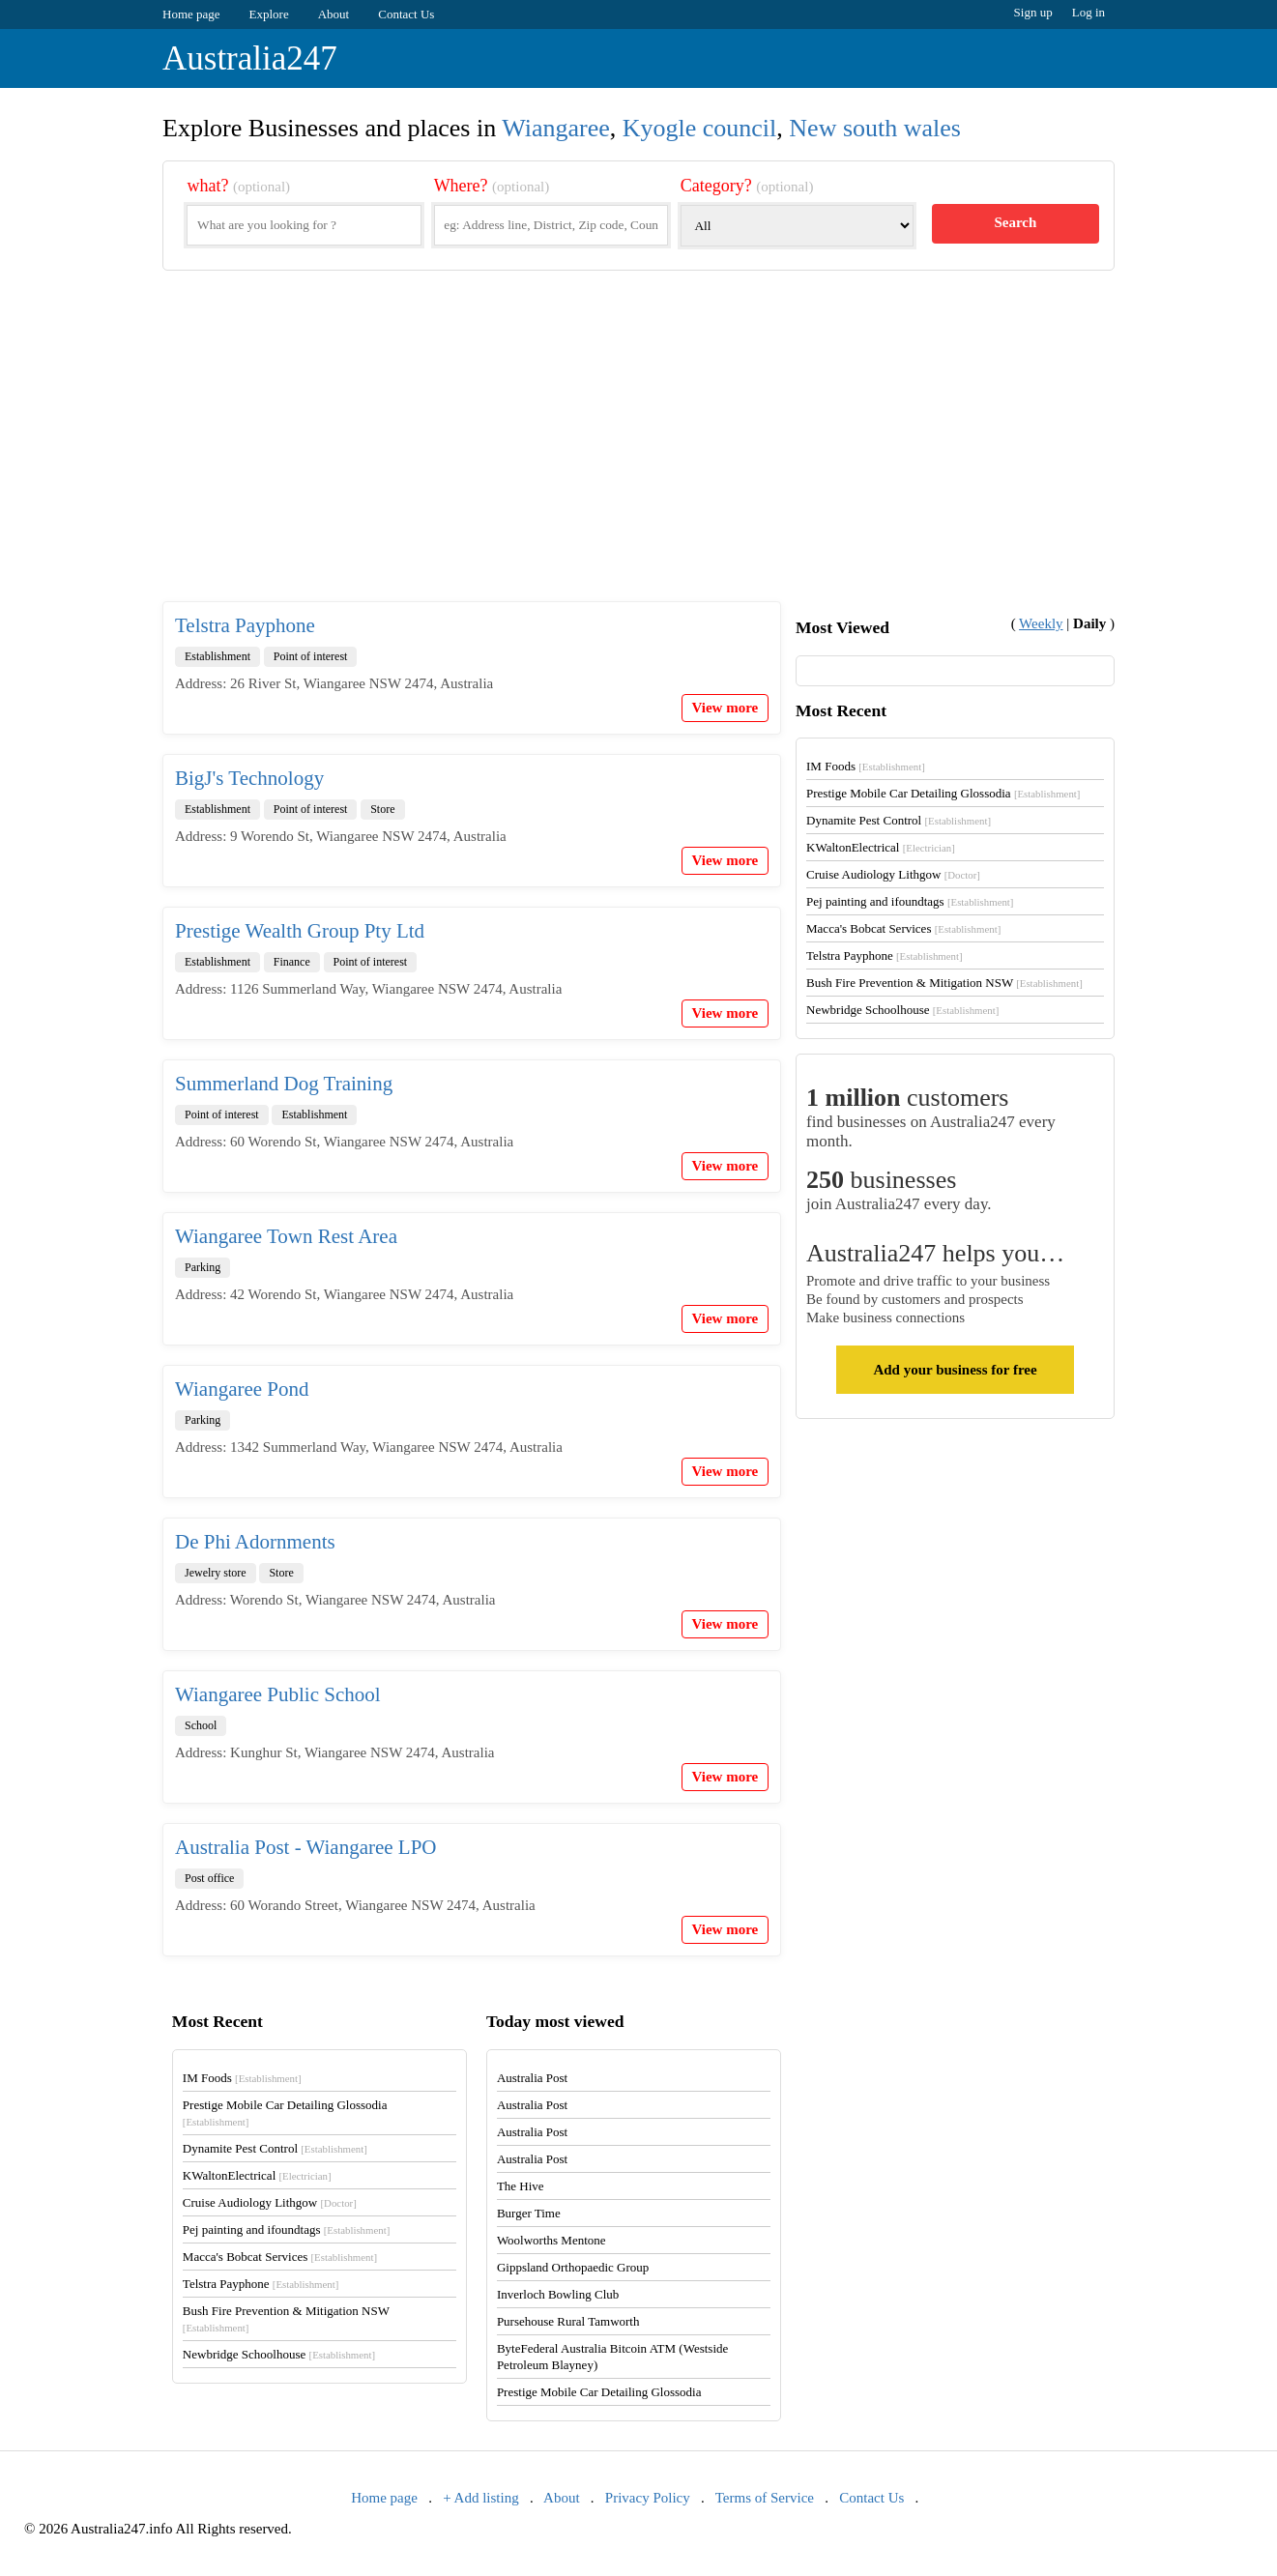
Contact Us (406, 14)
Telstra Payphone (245, 625)
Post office (209, 1878)
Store (382, 809)
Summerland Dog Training (283, 1083)
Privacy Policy (647, 2497)
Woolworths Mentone (551, 2240)
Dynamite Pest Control (898, 820)
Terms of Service (764, 2497)
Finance (292, 962)
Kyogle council (700, 128)
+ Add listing (480, 2497)
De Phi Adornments (255, 1541)
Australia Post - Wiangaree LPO (306, 1847)
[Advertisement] (638, 451)
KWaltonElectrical (880, 847)
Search (1015, 222)
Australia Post (532, 2077)
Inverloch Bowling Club (558, 2294)
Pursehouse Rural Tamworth (568, 2321)
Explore (269, 14)
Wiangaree (556, 128)
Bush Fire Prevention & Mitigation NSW (944, 982)
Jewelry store (216, 1572)
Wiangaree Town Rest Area (286, 1236)
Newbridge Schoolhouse (902, 1009)
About (334, 14)
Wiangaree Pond (242, 1389)
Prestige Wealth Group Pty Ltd (299, 930)
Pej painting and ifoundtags (909, 901)
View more (725, 707)
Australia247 (249, 58)
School (201, 1725)
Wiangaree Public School (278, 1694)
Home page (191, 14)
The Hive (520, 2186)
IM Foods (865, 766)
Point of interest (311, 656)
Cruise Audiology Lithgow (893, 874)
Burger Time (529, 2213)
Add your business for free (954, 1369)
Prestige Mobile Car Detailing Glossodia (943, 793)
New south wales (875, 128)
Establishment (217, 656)
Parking (202, 1267)
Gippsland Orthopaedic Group (573, 2267)
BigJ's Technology (249, 778)
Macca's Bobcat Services (903, 928)
